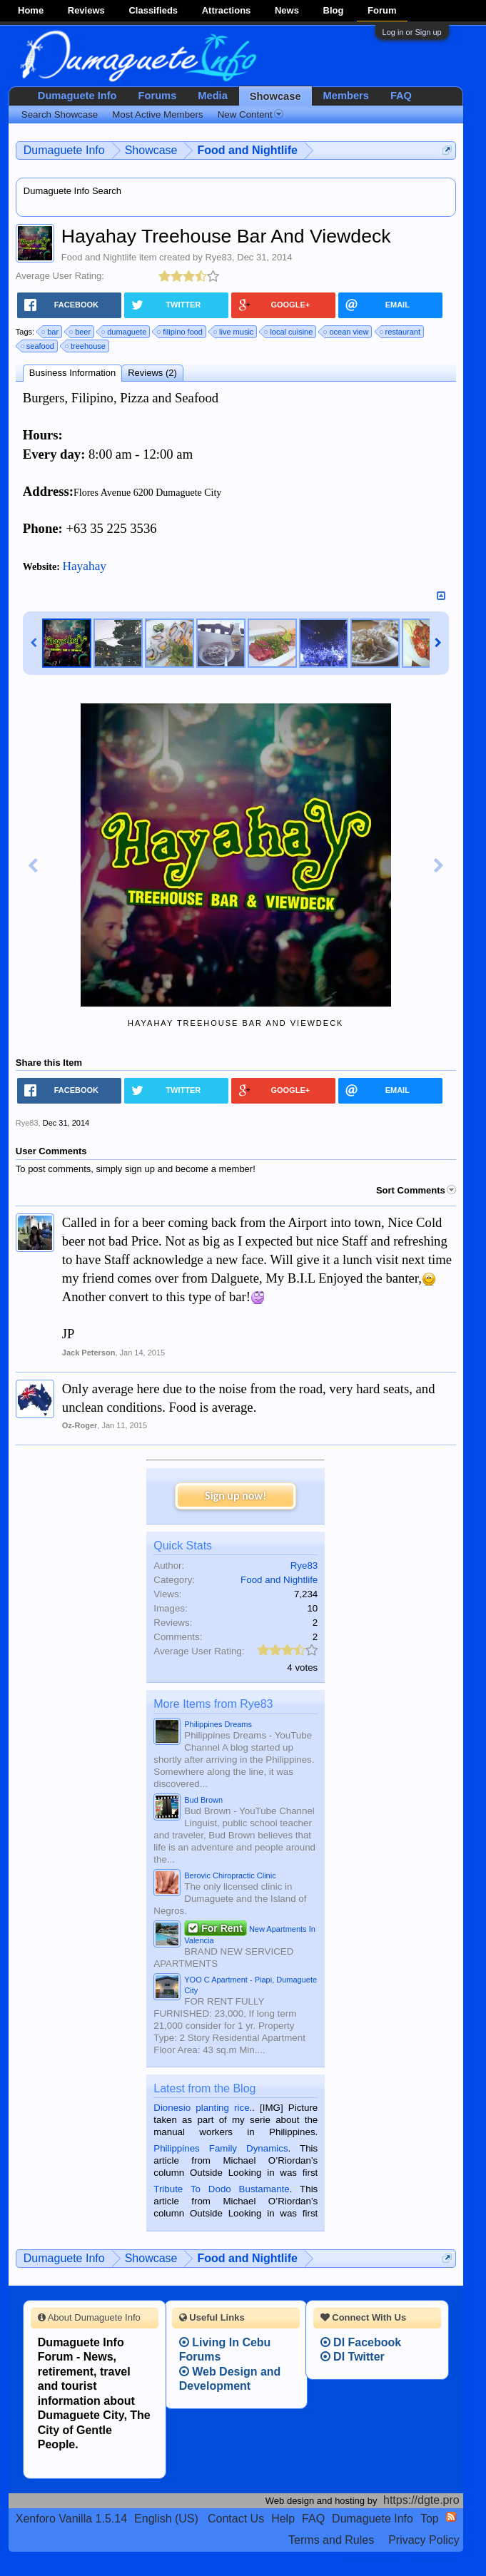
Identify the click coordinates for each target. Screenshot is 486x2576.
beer (81, 331)
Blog (333, 10)
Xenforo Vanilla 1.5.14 (71, 2519)
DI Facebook (361, 2342)
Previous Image (33, 866)
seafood (38, 346)
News (287, 10)
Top (429, 2519)
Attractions (226, 10)
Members (346, 95)
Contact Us (236, 2519)
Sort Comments (416, 1190)
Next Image (439, 866)
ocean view (346, 331)
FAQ (401, 95)
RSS (451, 2517)
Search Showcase (59, 114)
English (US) (166, 2519)
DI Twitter (352, 2357)
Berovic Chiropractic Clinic (229, 1875)
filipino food (180, 331)
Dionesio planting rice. (202, 2107)
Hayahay (84, 566)
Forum (382, 10)
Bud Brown (203, 1800)
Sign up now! (235, 1495)
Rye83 (218, 257)
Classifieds (153, 10)
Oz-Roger (80, 1425)
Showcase (275, 96)
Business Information (72, 372)
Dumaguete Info (77, 95)
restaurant (401, 331)
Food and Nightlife (99, 257)
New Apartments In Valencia (249, 1933)
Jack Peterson (89, 1352)
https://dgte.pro (421, 2500)
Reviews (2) (152, 372)
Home (31, 10)
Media (213, 95)
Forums (157, 95)
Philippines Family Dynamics (220, 2148)
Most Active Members (157, 114)
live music (234, 331)
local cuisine (289, 331)
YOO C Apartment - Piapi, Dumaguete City (250, 1984)
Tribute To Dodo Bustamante (221, 2189)
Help (283, 2519)
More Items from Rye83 (213, 1704)
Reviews (86, 10)
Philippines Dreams (218, 1724)
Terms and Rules (331, 2540)
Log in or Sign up (412, 32)
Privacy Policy (424, 2540)
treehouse (86, 346)
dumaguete (124, 331)
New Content (250, 114)
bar (51, 331)
